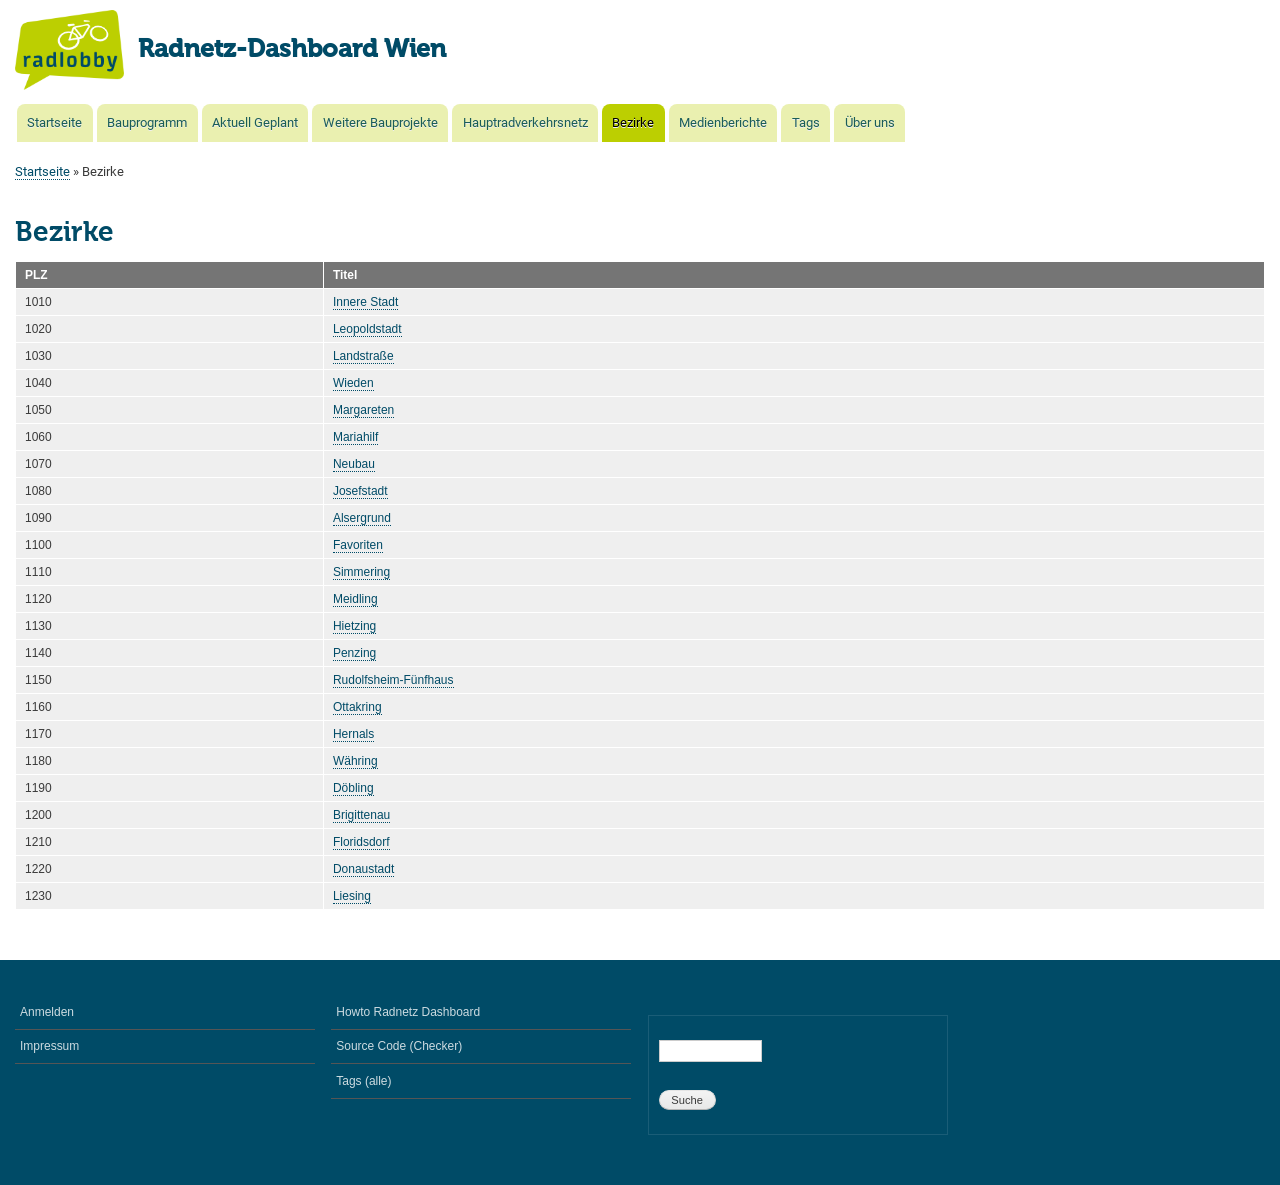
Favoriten (358, 545)
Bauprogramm (147, 122)
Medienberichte (723, 122)
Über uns (870, 122)
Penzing (354, 653)
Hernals (353, 734)
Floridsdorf (361, 842)
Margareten (363, 410)
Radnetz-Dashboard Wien (292, 50)
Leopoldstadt (367, 329)
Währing (355, 761)
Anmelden (47, 1012)
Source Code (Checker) (399, 1046)
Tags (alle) (363, 1081)
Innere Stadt (365, 302)
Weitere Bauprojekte (380, 122)
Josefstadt (360, 491)
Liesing (352, 896)
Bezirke (633, 122)
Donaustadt (363, 869)
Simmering (361, 572)
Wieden (353, 383)
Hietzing (354, 626)
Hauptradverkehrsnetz (525, 122)
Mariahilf (355, 437)
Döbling (353, 788)
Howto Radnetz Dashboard (408, 1012)
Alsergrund (362, 518)
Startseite (54, 122)
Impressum (49, 1046)
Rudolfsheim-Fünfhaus (393, 680)
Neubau (354, 464)
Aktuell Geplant (255, 122)
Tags (806, 122)
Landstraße (363, 356)
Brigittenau (361, 815)
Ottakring (357, 707)
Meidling (355, 599)
